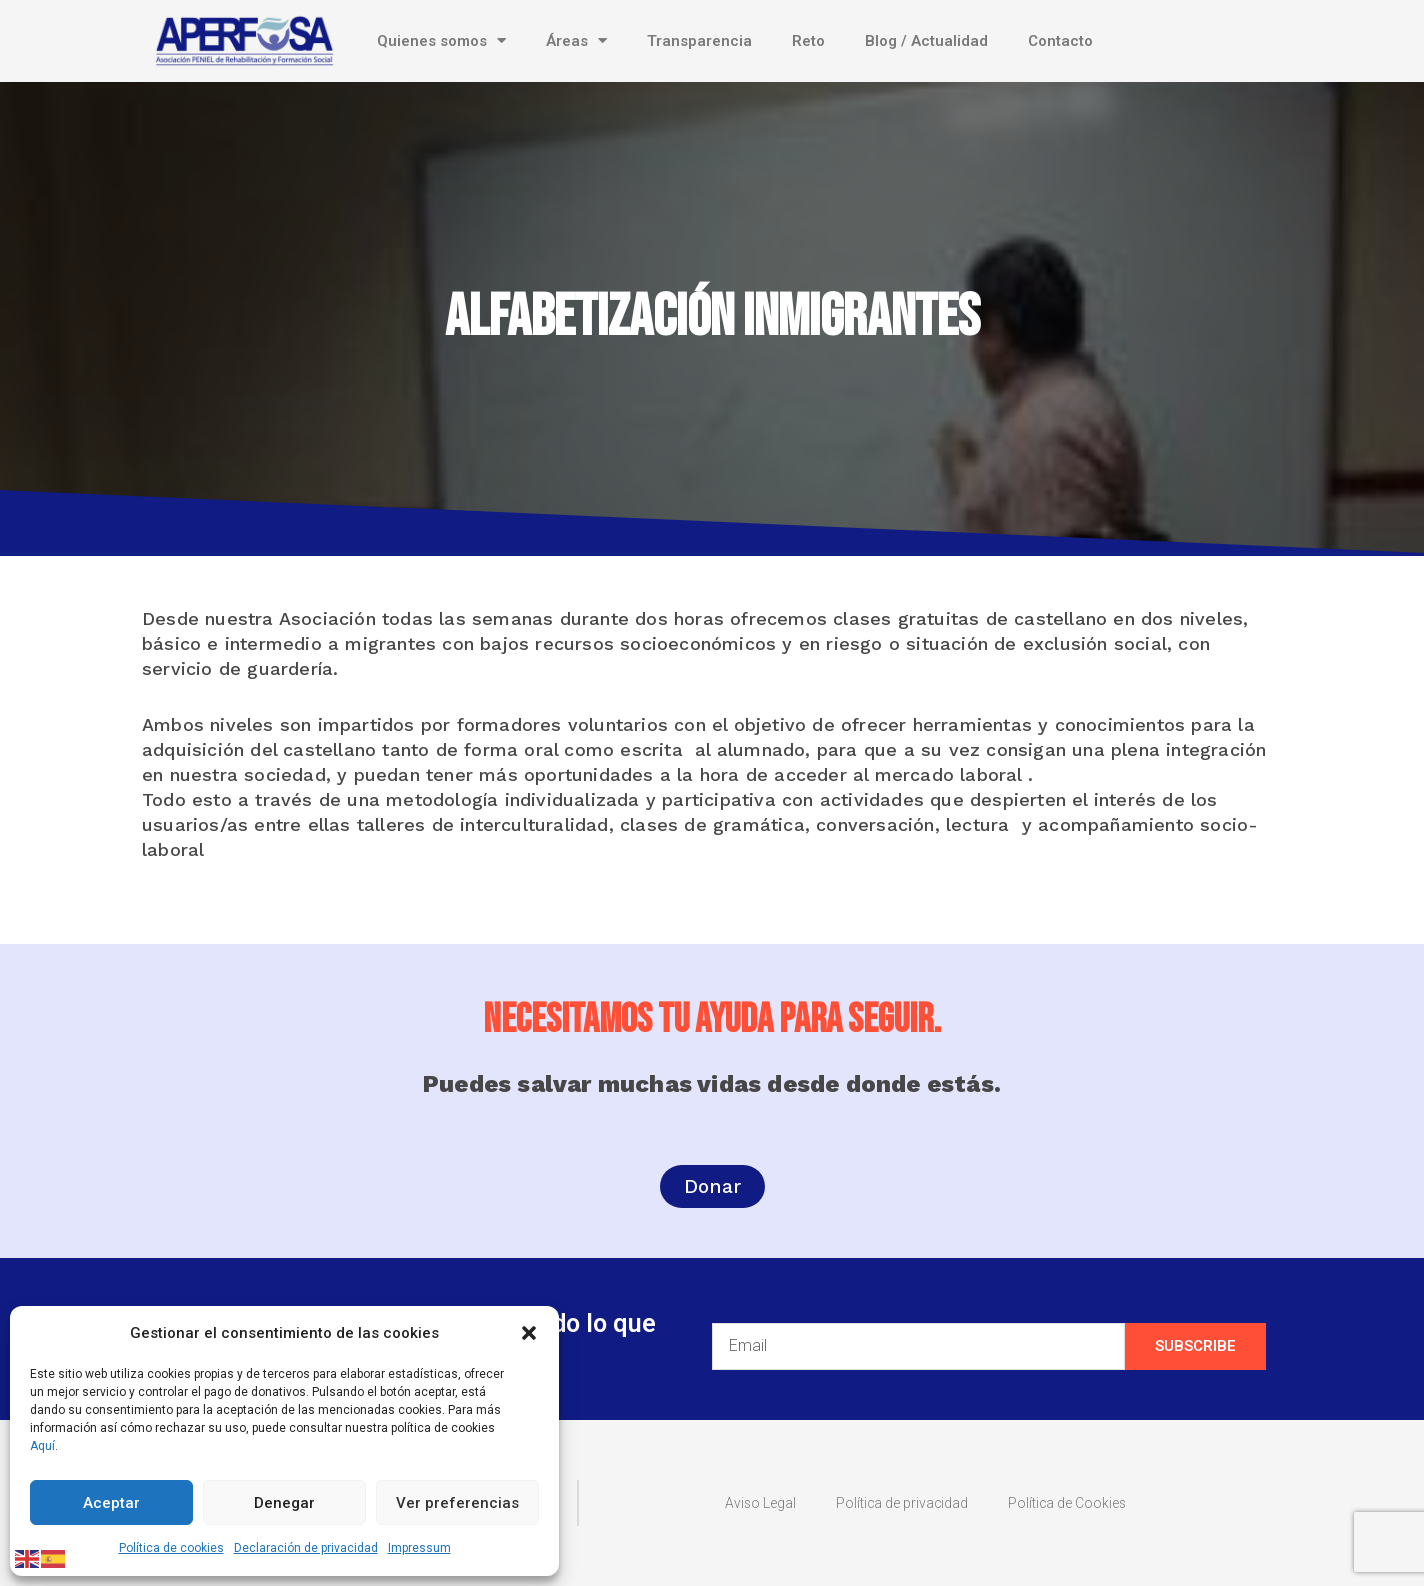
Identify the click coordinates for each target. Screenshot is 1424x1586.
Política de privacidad (898, 1503)
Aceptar (111, 1503)
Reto (808, 41)
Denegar (284, 1503)
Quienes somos (441, 40)
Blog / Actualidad (926, 41)
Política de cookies (171, 1548)
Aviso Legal (747, 1503)
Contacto (1060, 41)
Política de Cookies (1076, 1503)
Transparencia (699, 41)
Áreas (576, 40)
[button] (529, 1333)
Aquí (42, 1446)
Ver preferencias (457, 1503)
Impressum (419, 1548)
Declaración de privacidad (306, 1548)
